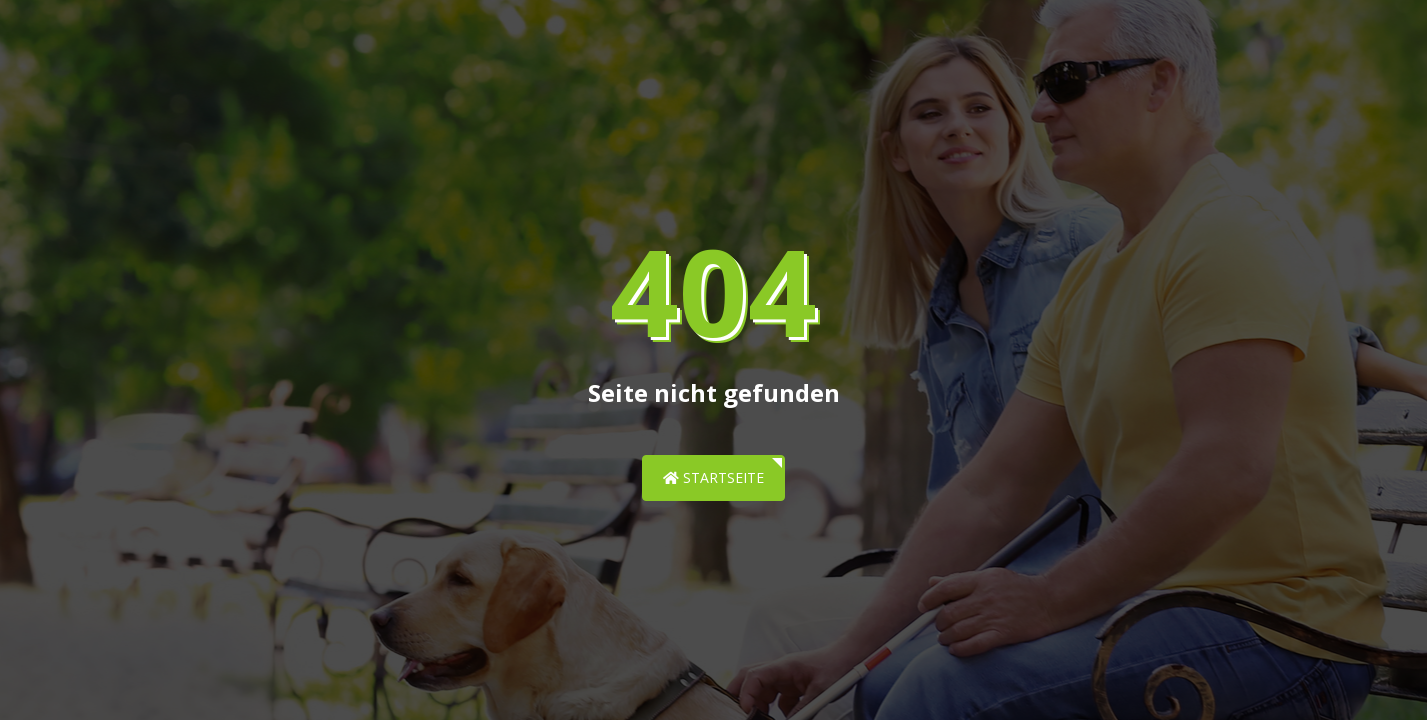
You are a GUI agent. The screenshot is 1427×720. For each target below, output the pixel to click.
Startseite (713, 477)
